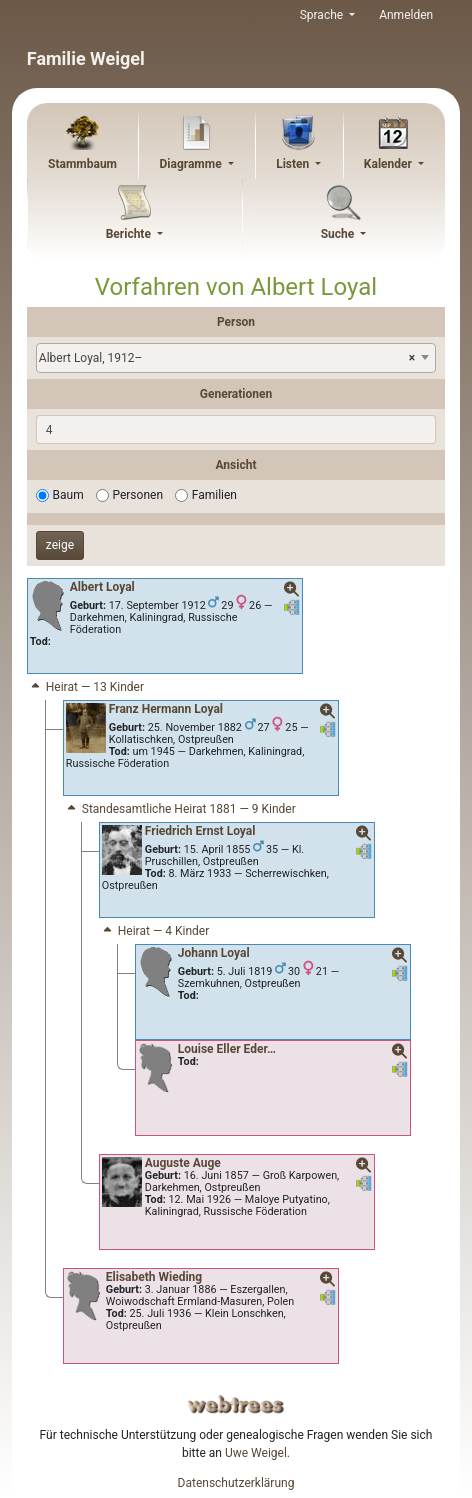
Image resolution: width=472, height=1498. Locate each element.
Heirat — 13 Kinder (86, 687)
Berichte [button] (130, 234)
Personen (137, 495)
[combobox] (236, 358)
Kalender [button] (389, 164)
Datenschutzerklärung (236, 1483)
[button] (292, 590)
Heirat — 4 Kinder (154, 931)
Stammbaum (82, 164)
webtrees (236, 1404)
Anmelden (406, 15)
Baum (68, 495)
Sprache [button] (323, 15)
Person (236, 322)
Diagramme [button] (192, 164)
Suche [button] (339, 234)
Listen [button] (294, 164)
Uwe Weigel (256, 1453)
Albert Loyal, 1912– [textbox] (227, 358)
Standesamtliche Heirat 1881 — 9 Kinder (180, 809)
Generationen (236, 394)
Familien (214, 495)
